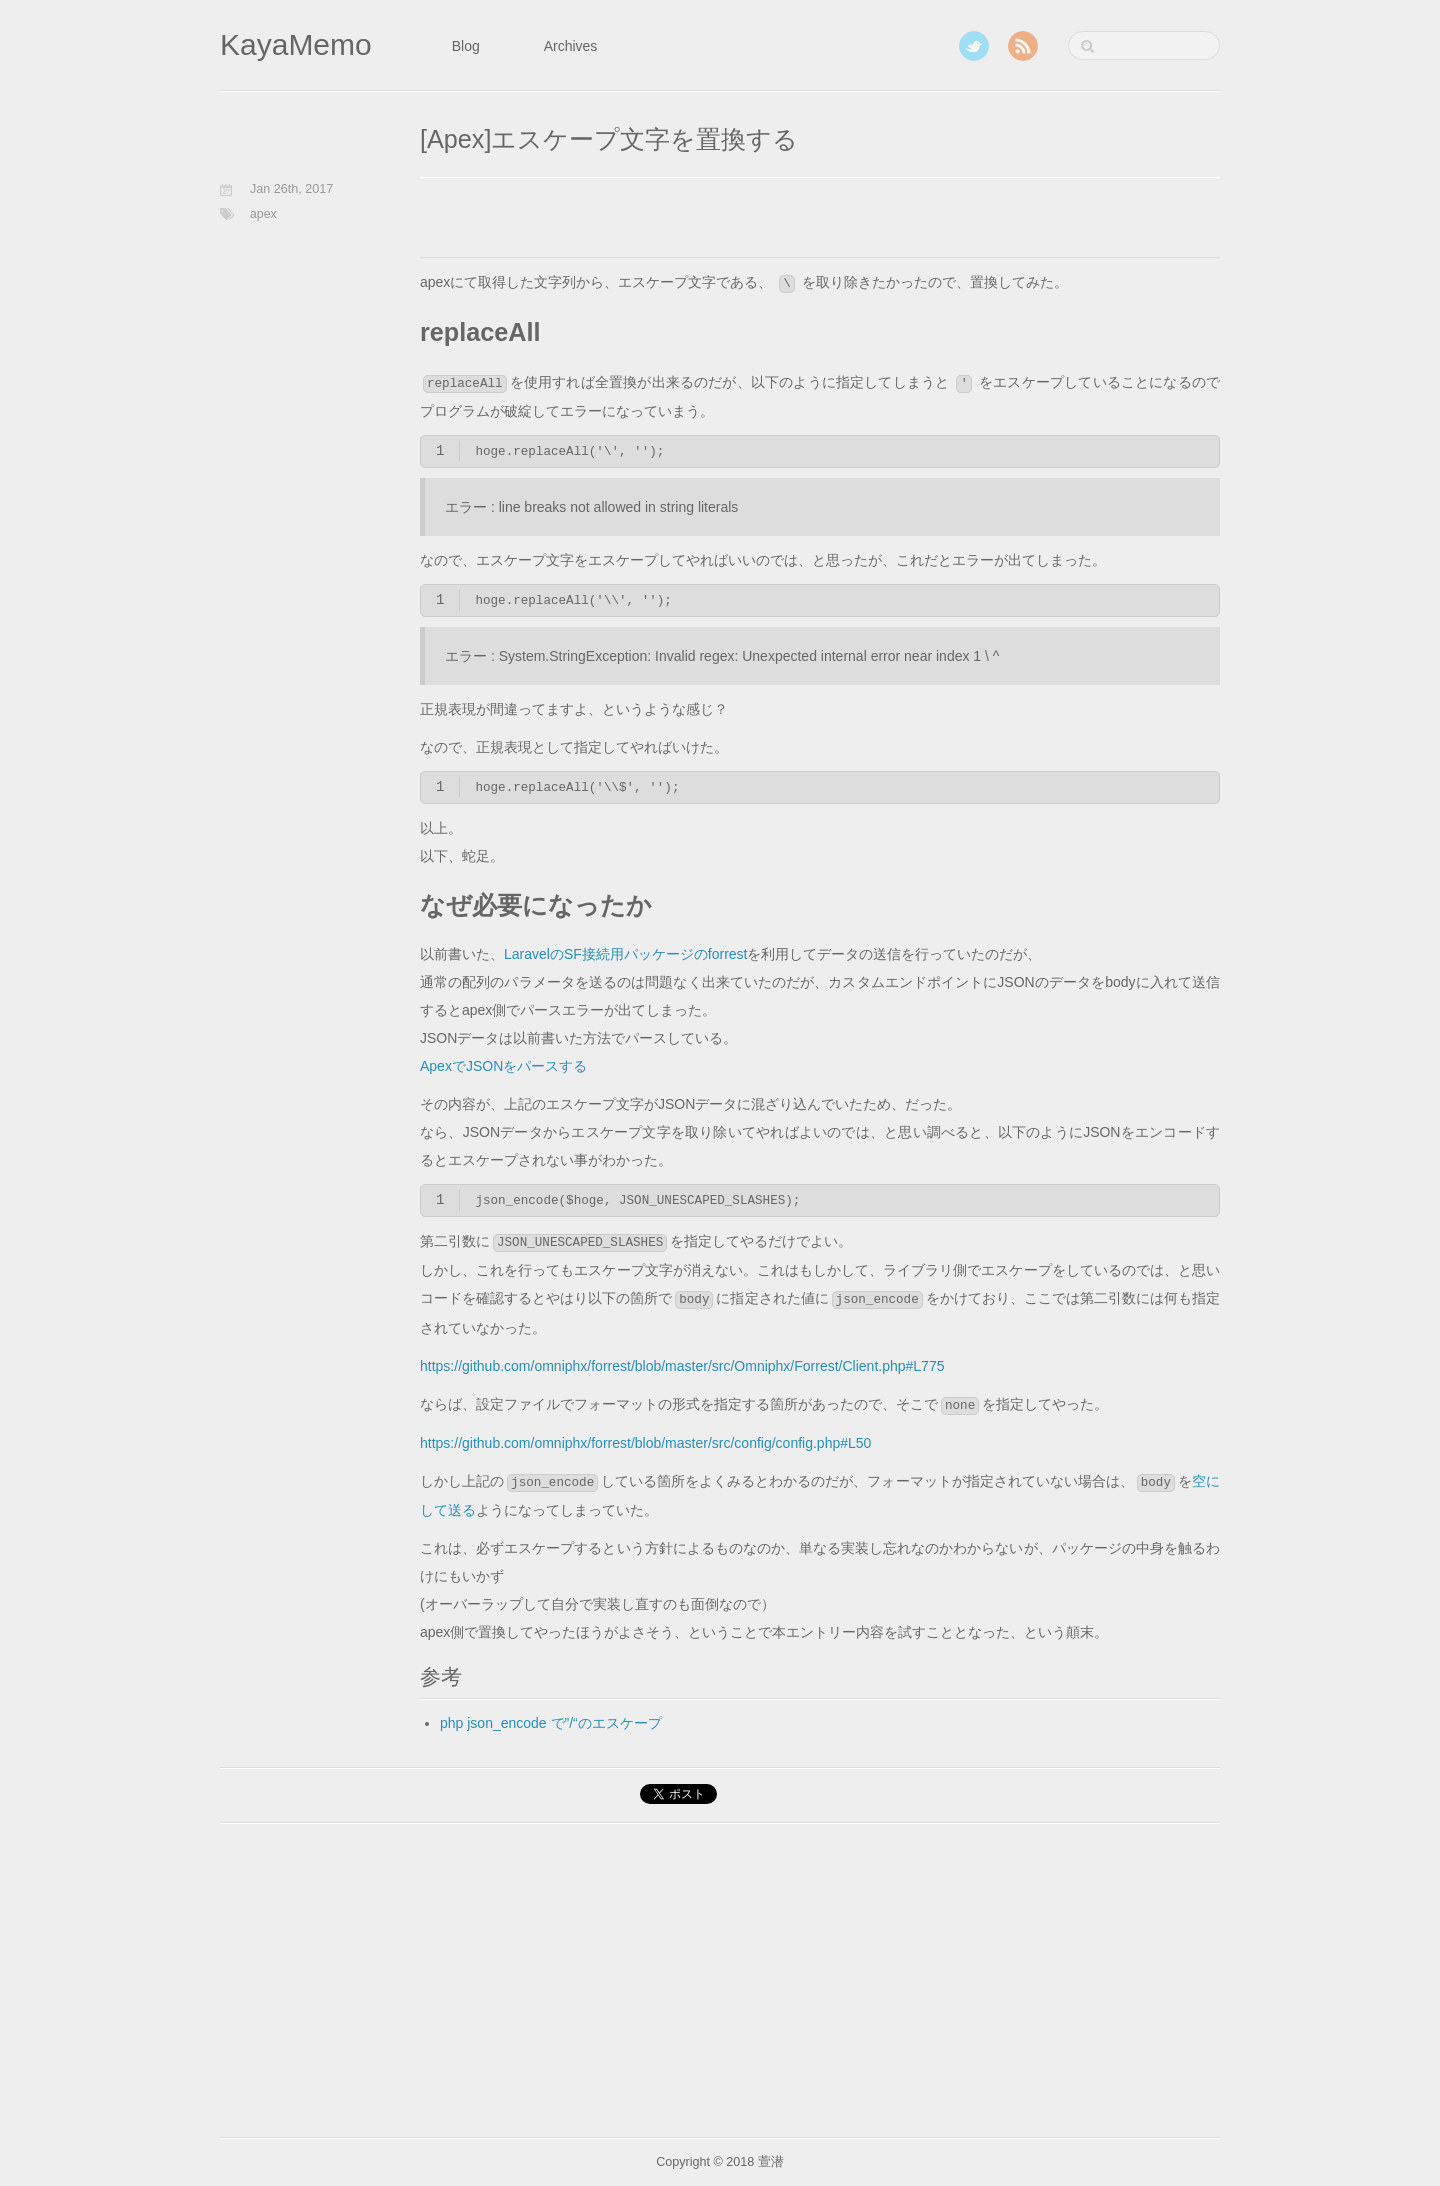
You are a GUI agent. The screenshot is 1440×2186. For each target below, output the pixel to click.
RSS (1023, 46)
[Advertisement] (654, 223)
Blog (466, 46)
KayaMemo (296, 44)
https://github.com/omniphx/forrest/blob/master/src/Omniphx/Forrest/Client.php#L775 (682, 1366)
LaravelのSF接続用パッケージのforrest (625, 954)
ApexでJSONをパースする (503, 1066)
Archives (571, 46)
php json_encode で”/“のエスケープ (551, 1723)
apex (263, 214)
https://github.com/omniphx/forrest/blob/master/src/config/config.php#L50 (645, 1443)
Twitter (974, 46)
